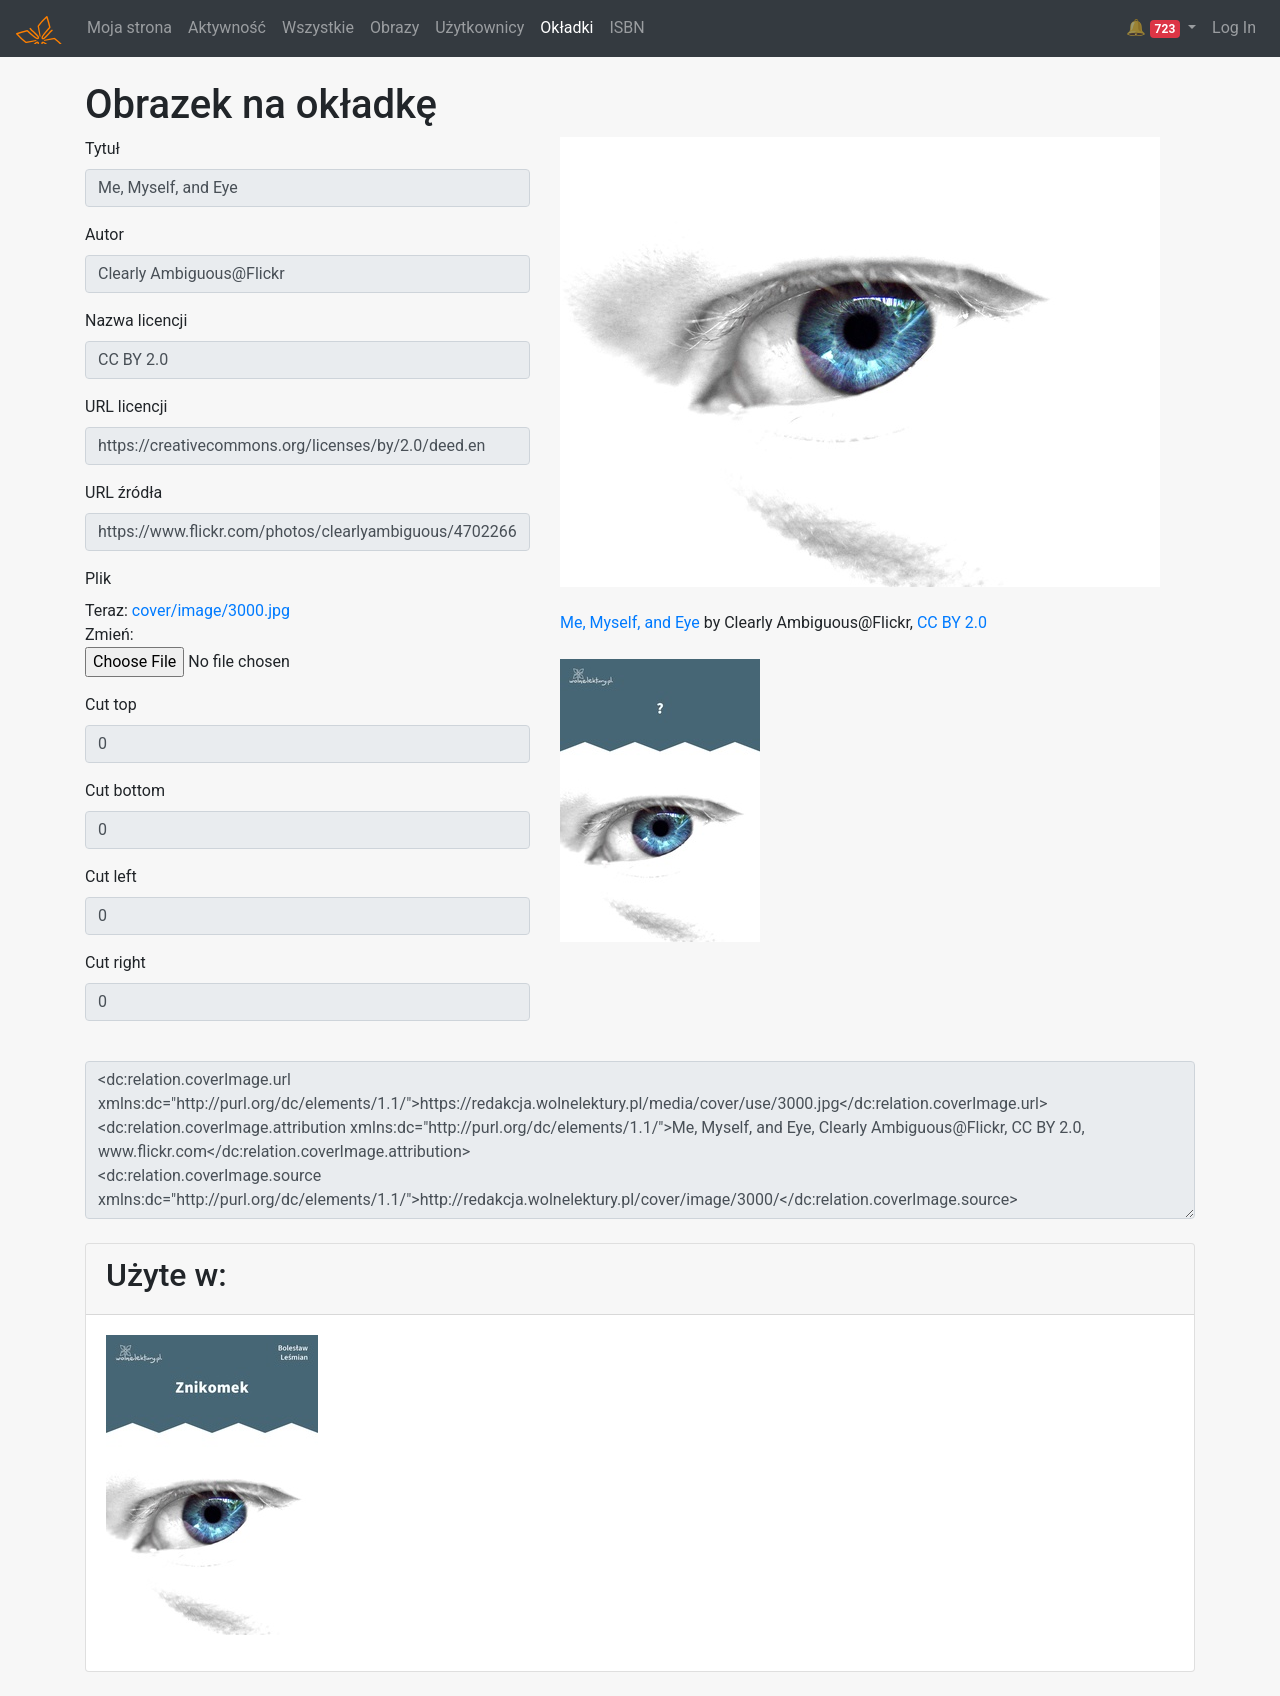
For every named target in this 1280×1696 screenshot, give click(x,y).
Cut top (111, 704)
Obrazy (394, 27)
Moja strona (129, 27)
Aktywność (227, 27)
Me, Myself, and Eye (630, 622)
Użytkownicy (479, 27)
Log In (1234, 27)
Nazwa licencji (136, 320)
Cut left (111, 876)
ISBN (626, 27)
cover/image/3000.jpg (211, 610)
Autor (104, 234)
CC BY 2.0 (952, 622)
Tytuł (102, 148)
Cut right (115, 962)
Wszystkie (318, 27)
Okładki (566, 27)
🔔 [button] (1155, 28)
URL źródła (123, 492)
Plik (98, 578)
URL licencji (126, 406)
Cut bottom (125, 790)
